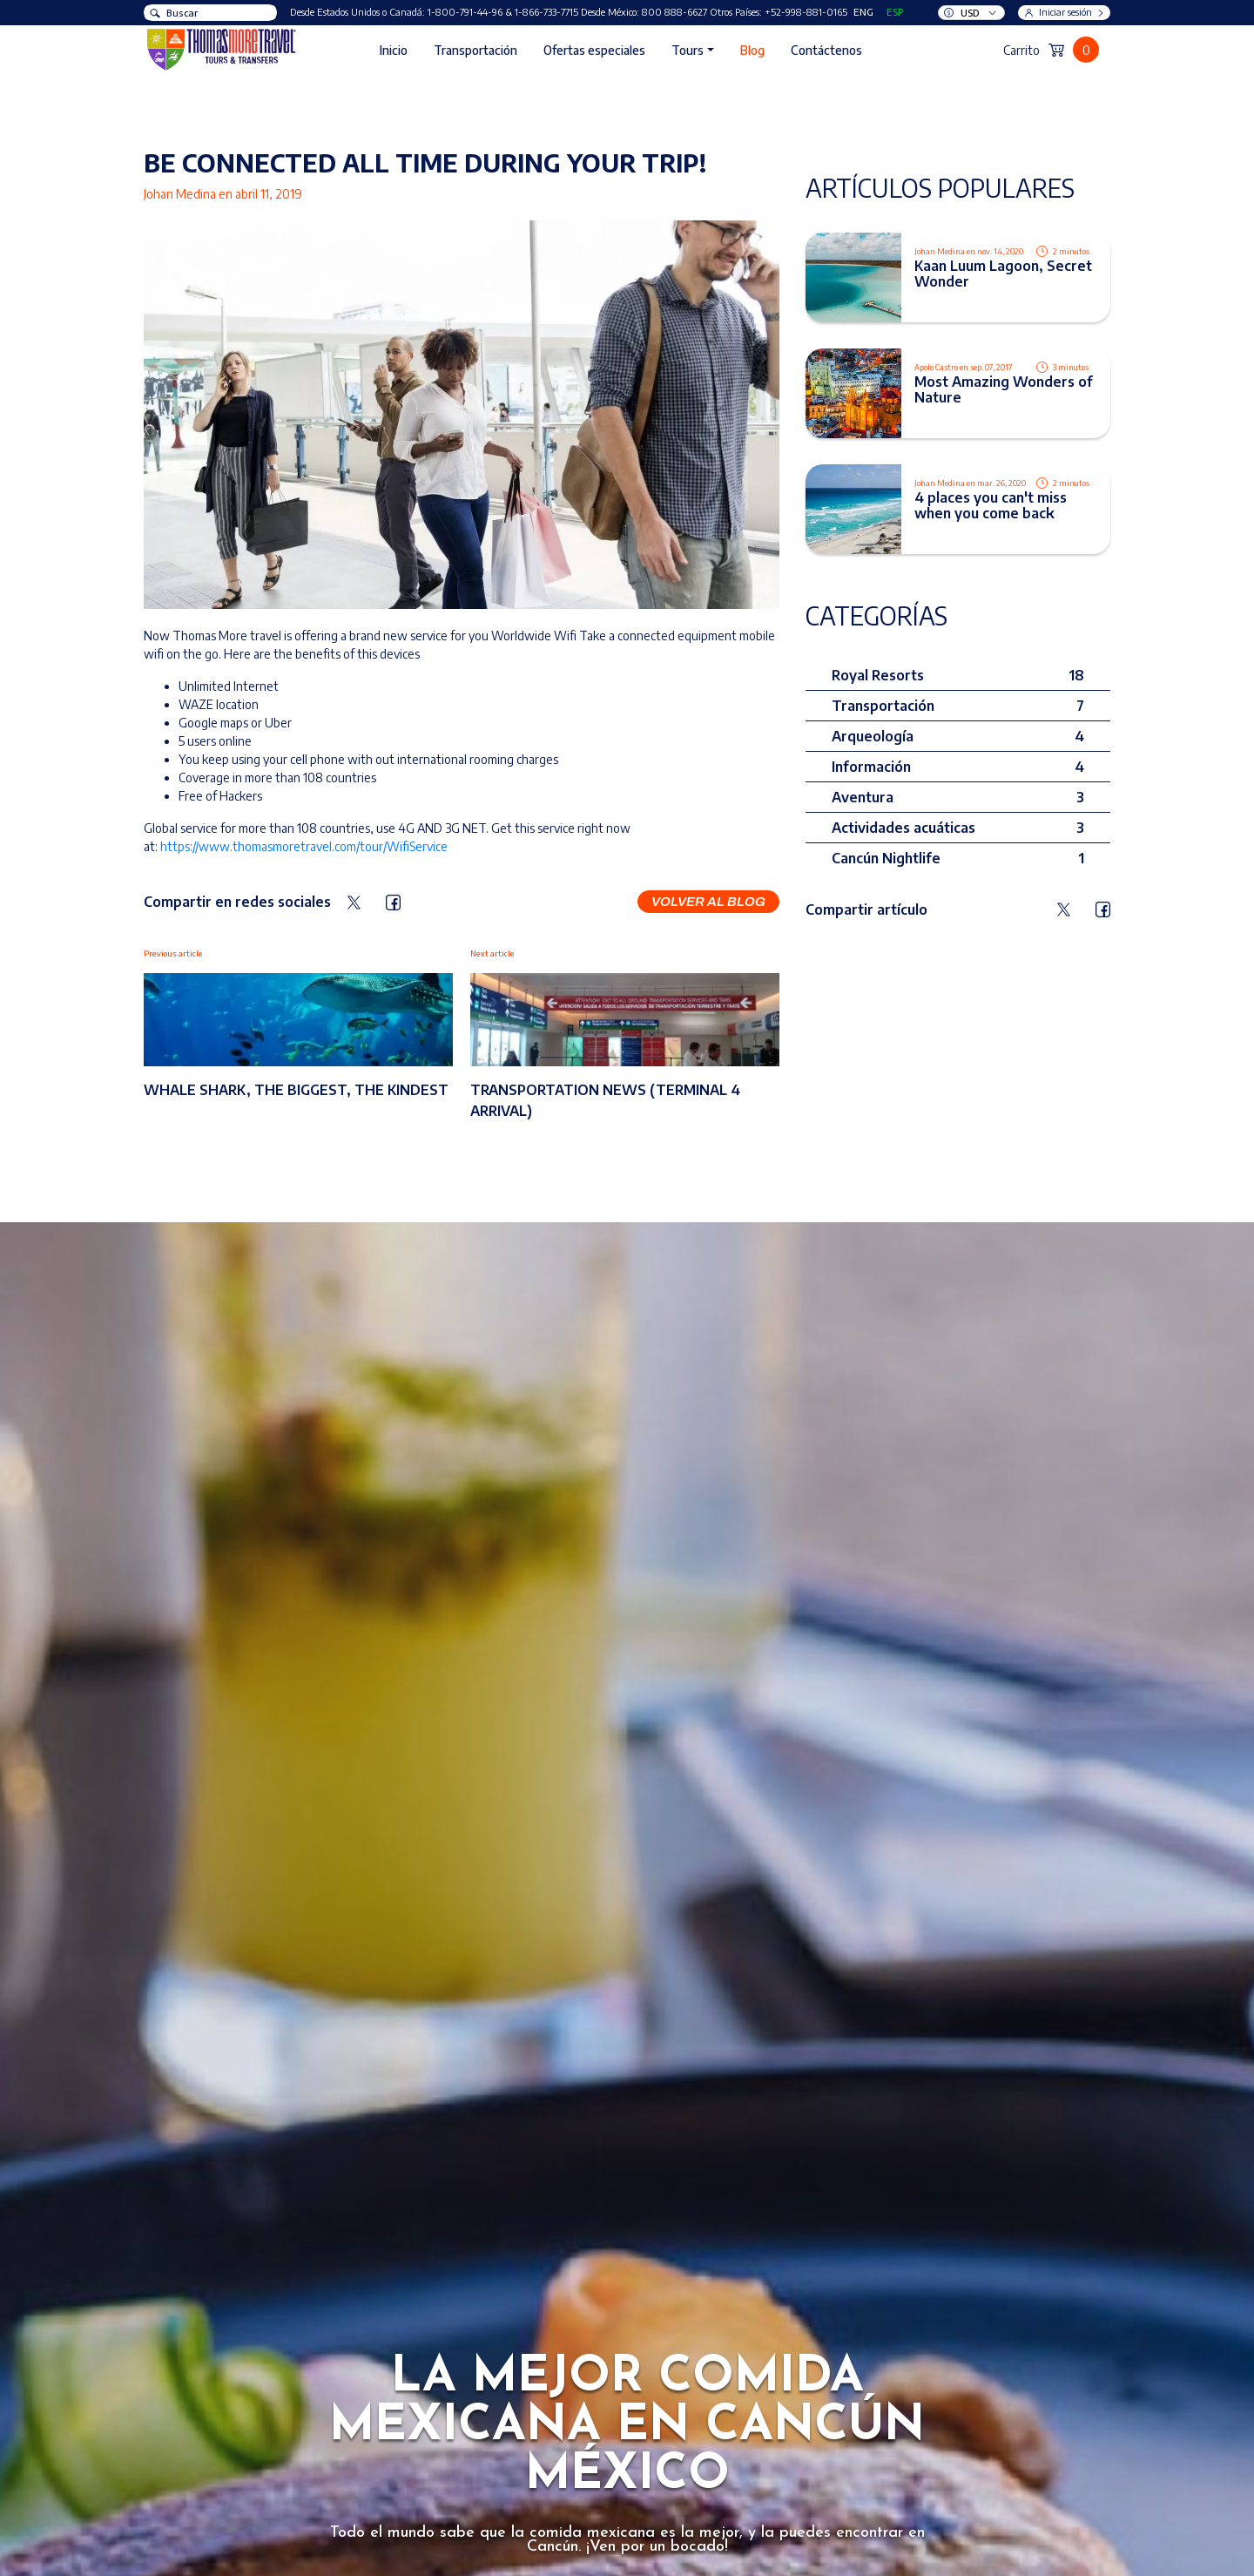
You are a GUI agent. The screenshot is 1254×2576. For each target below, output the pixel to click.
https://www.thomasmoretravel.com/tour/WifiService (304, 846)
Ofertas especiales (594, 50)
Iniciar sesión (1065, 11)
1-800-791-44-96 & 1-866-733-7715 (503, 11)
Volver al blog (708, 902)
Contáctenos (826, 50)
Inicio (394, 50)
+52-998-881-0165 (806, 11)
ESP (895, 11)
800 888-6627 (674, 11)
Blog (752, 50)
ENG (863, 11)
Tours (687, 50)
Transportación (475, 50)
